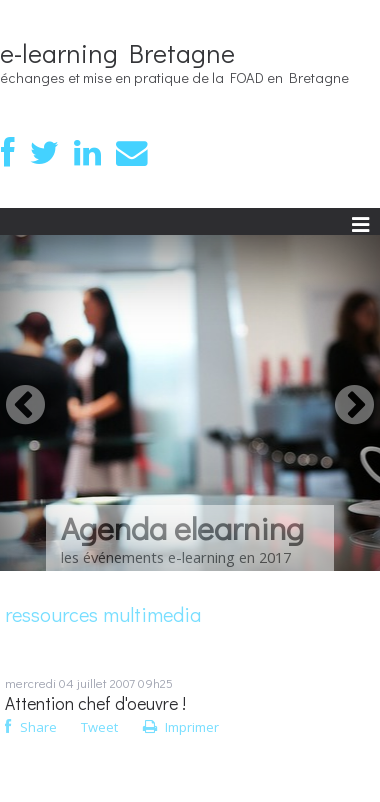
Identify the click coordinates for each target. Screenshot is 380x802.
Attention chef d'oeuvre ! (95, 703)
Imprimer (181, 727)
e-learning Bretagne (117, 53)
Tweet (99, 727)
